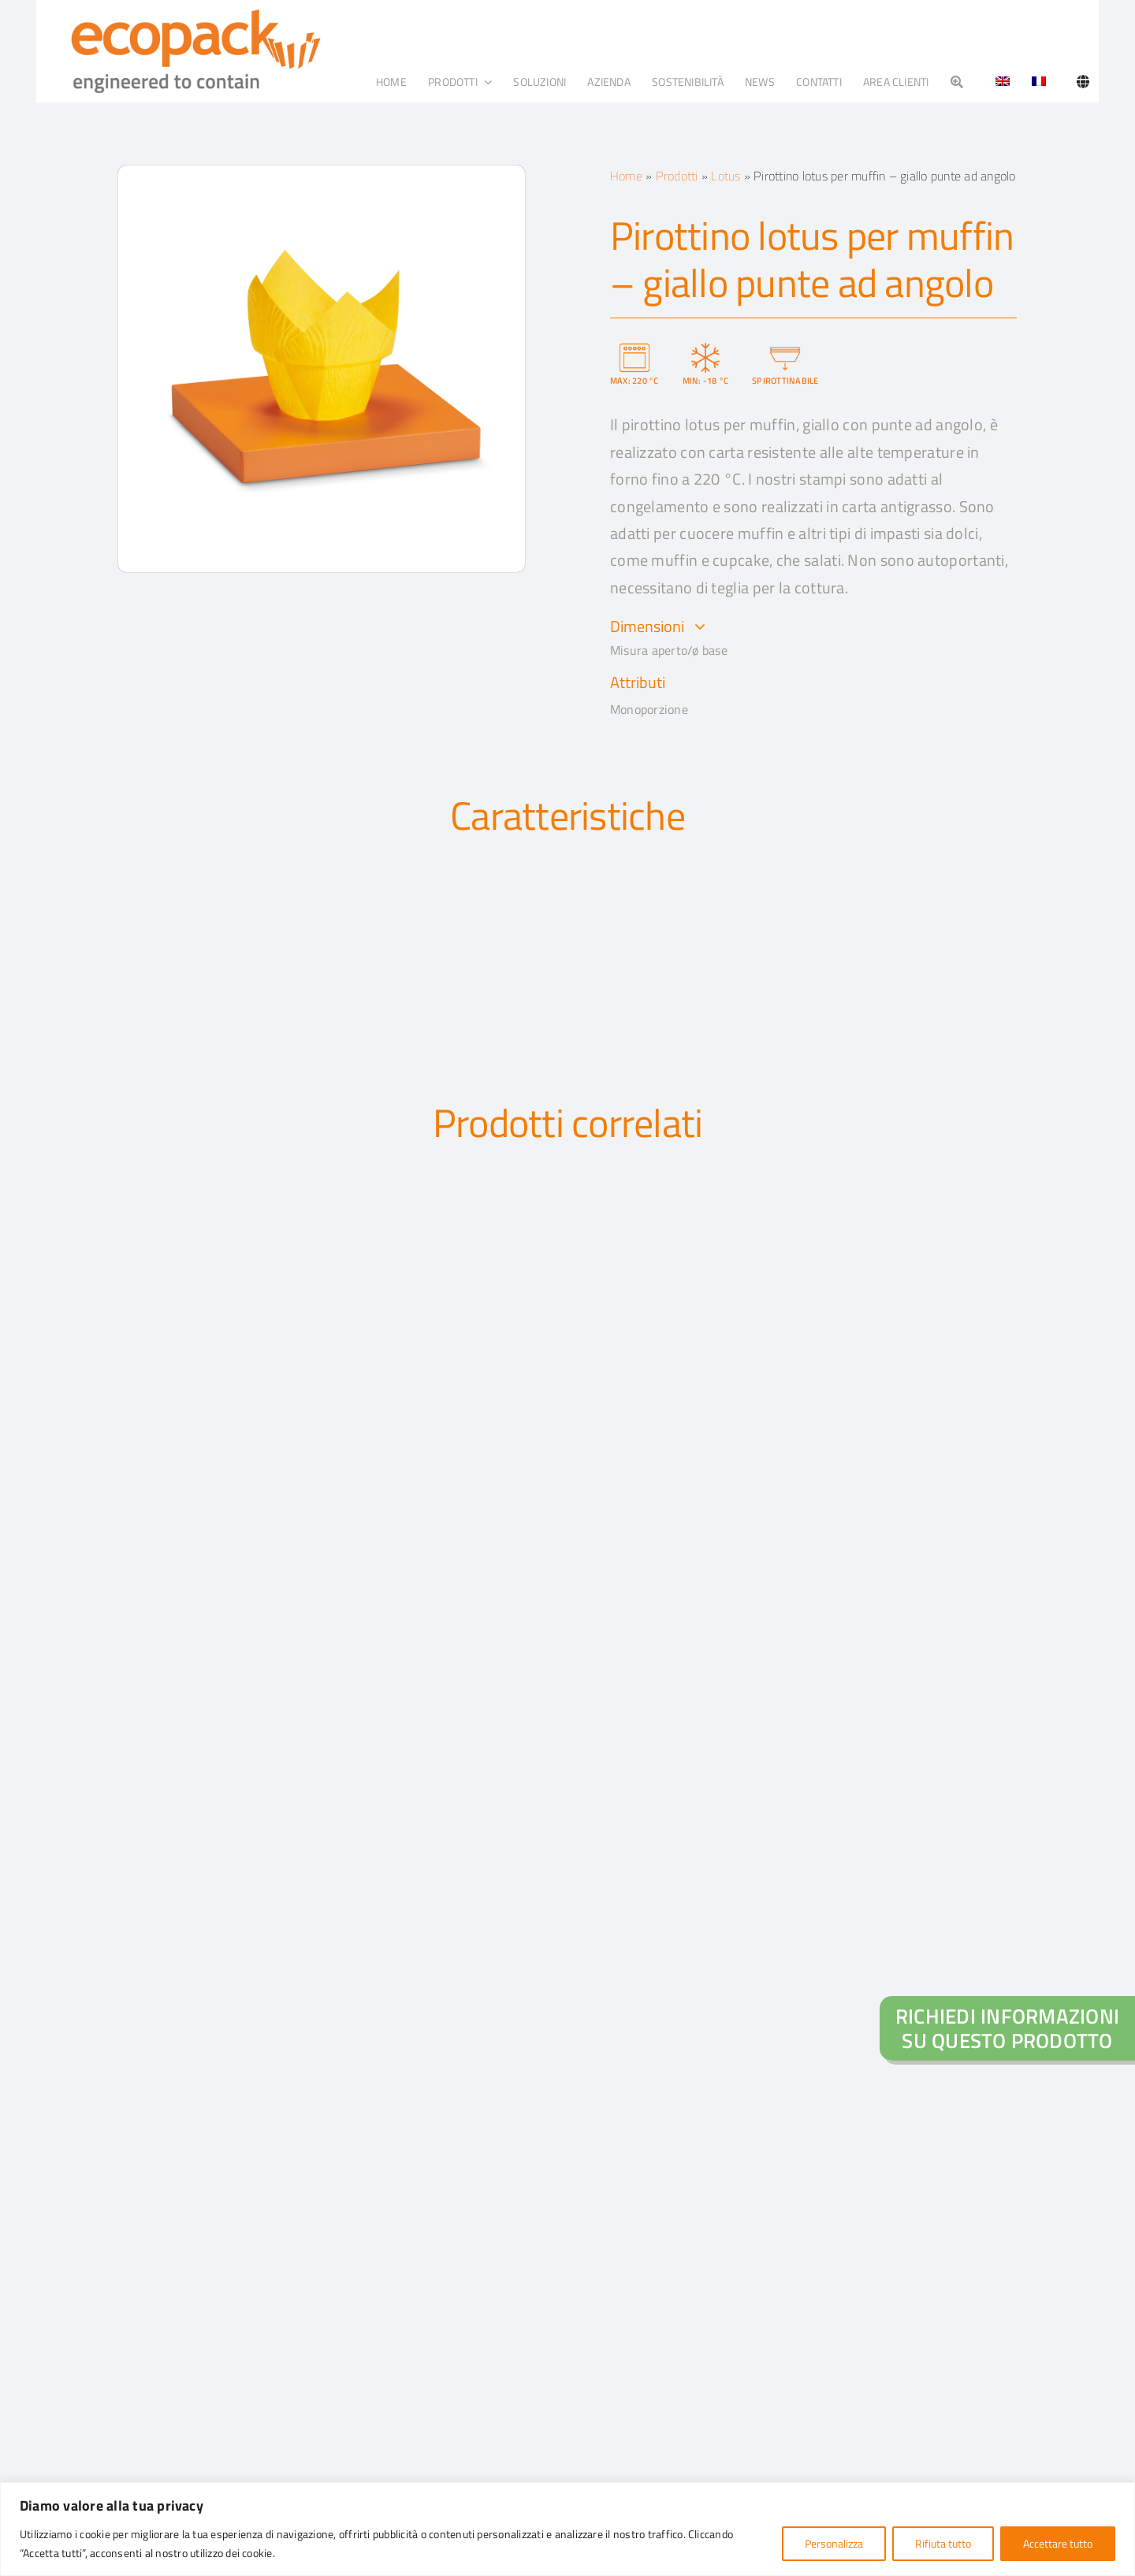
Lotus (725, 175)
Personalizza (834, 2543)
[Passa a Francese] (1039, 81)
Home (626, 175)
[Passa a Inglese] (997, 81)
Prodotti (677, 175)
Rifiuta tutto (943, 2543)
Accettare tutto (1057, 2543)
